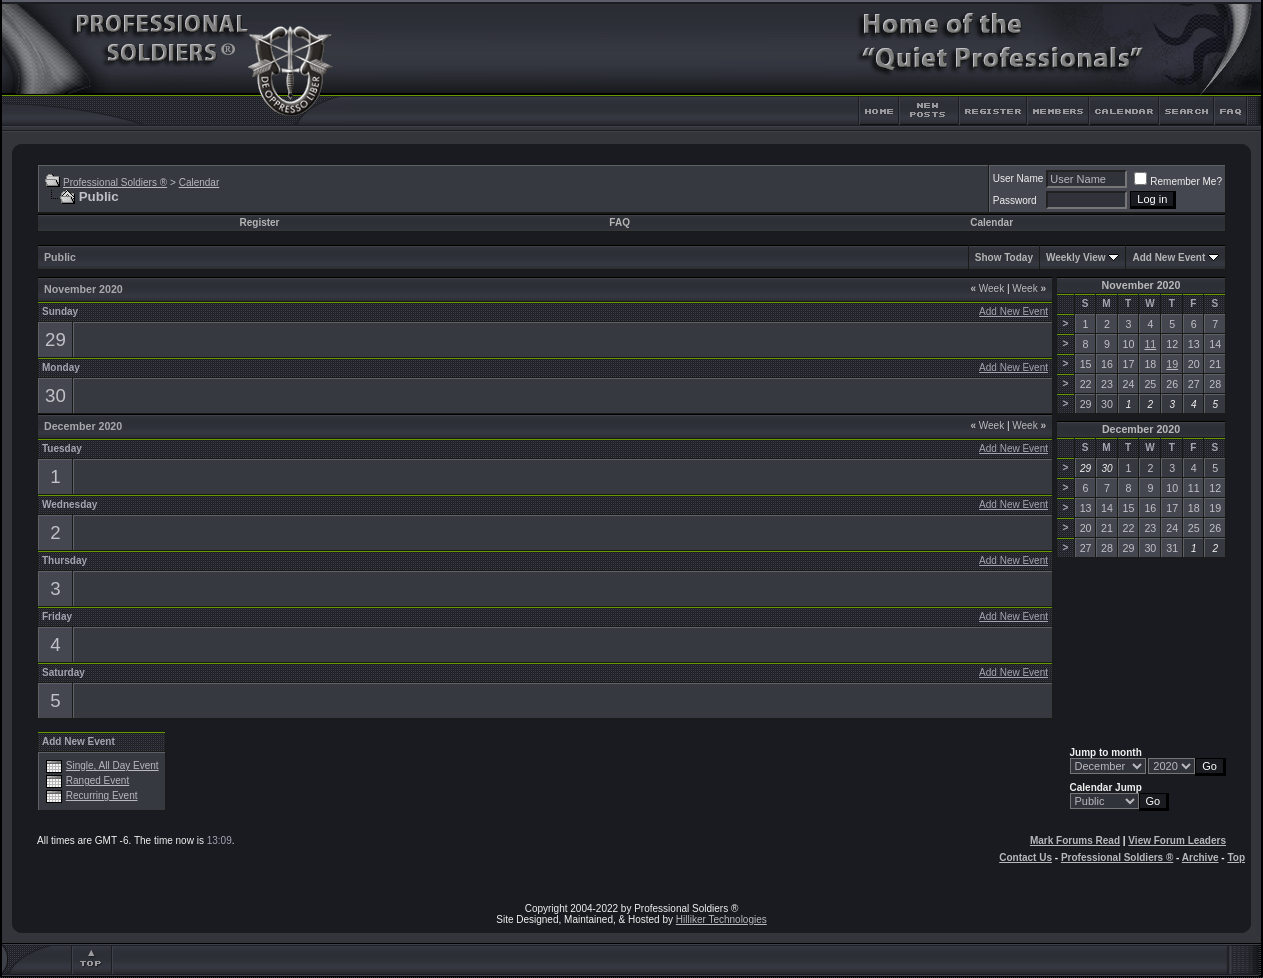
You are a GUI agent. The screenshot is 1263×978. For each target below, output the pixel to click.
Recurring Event (102, 795)
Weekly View (1076, 257)
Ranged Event (97, 780)
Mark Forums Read (1075, 840)
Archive (1200, 857)
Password (1015, 200)
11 (1150, 344)
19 (1172, 364)
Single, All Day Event (112, 765)
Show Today (1004, 257)
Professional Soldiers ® (115, 182)
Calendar (199, 182)
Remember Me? (1178, 181)
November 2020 (1141, 285)
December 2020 (1141, 429)
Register (259, 222)
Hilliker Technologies (721, 919)
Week (987, 288)
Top (1236, 857)
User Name (1018, 178)
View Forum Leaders (1177, 840)
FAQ (619, 222)
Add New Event (1168, 257)
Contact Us (1025, 857)
